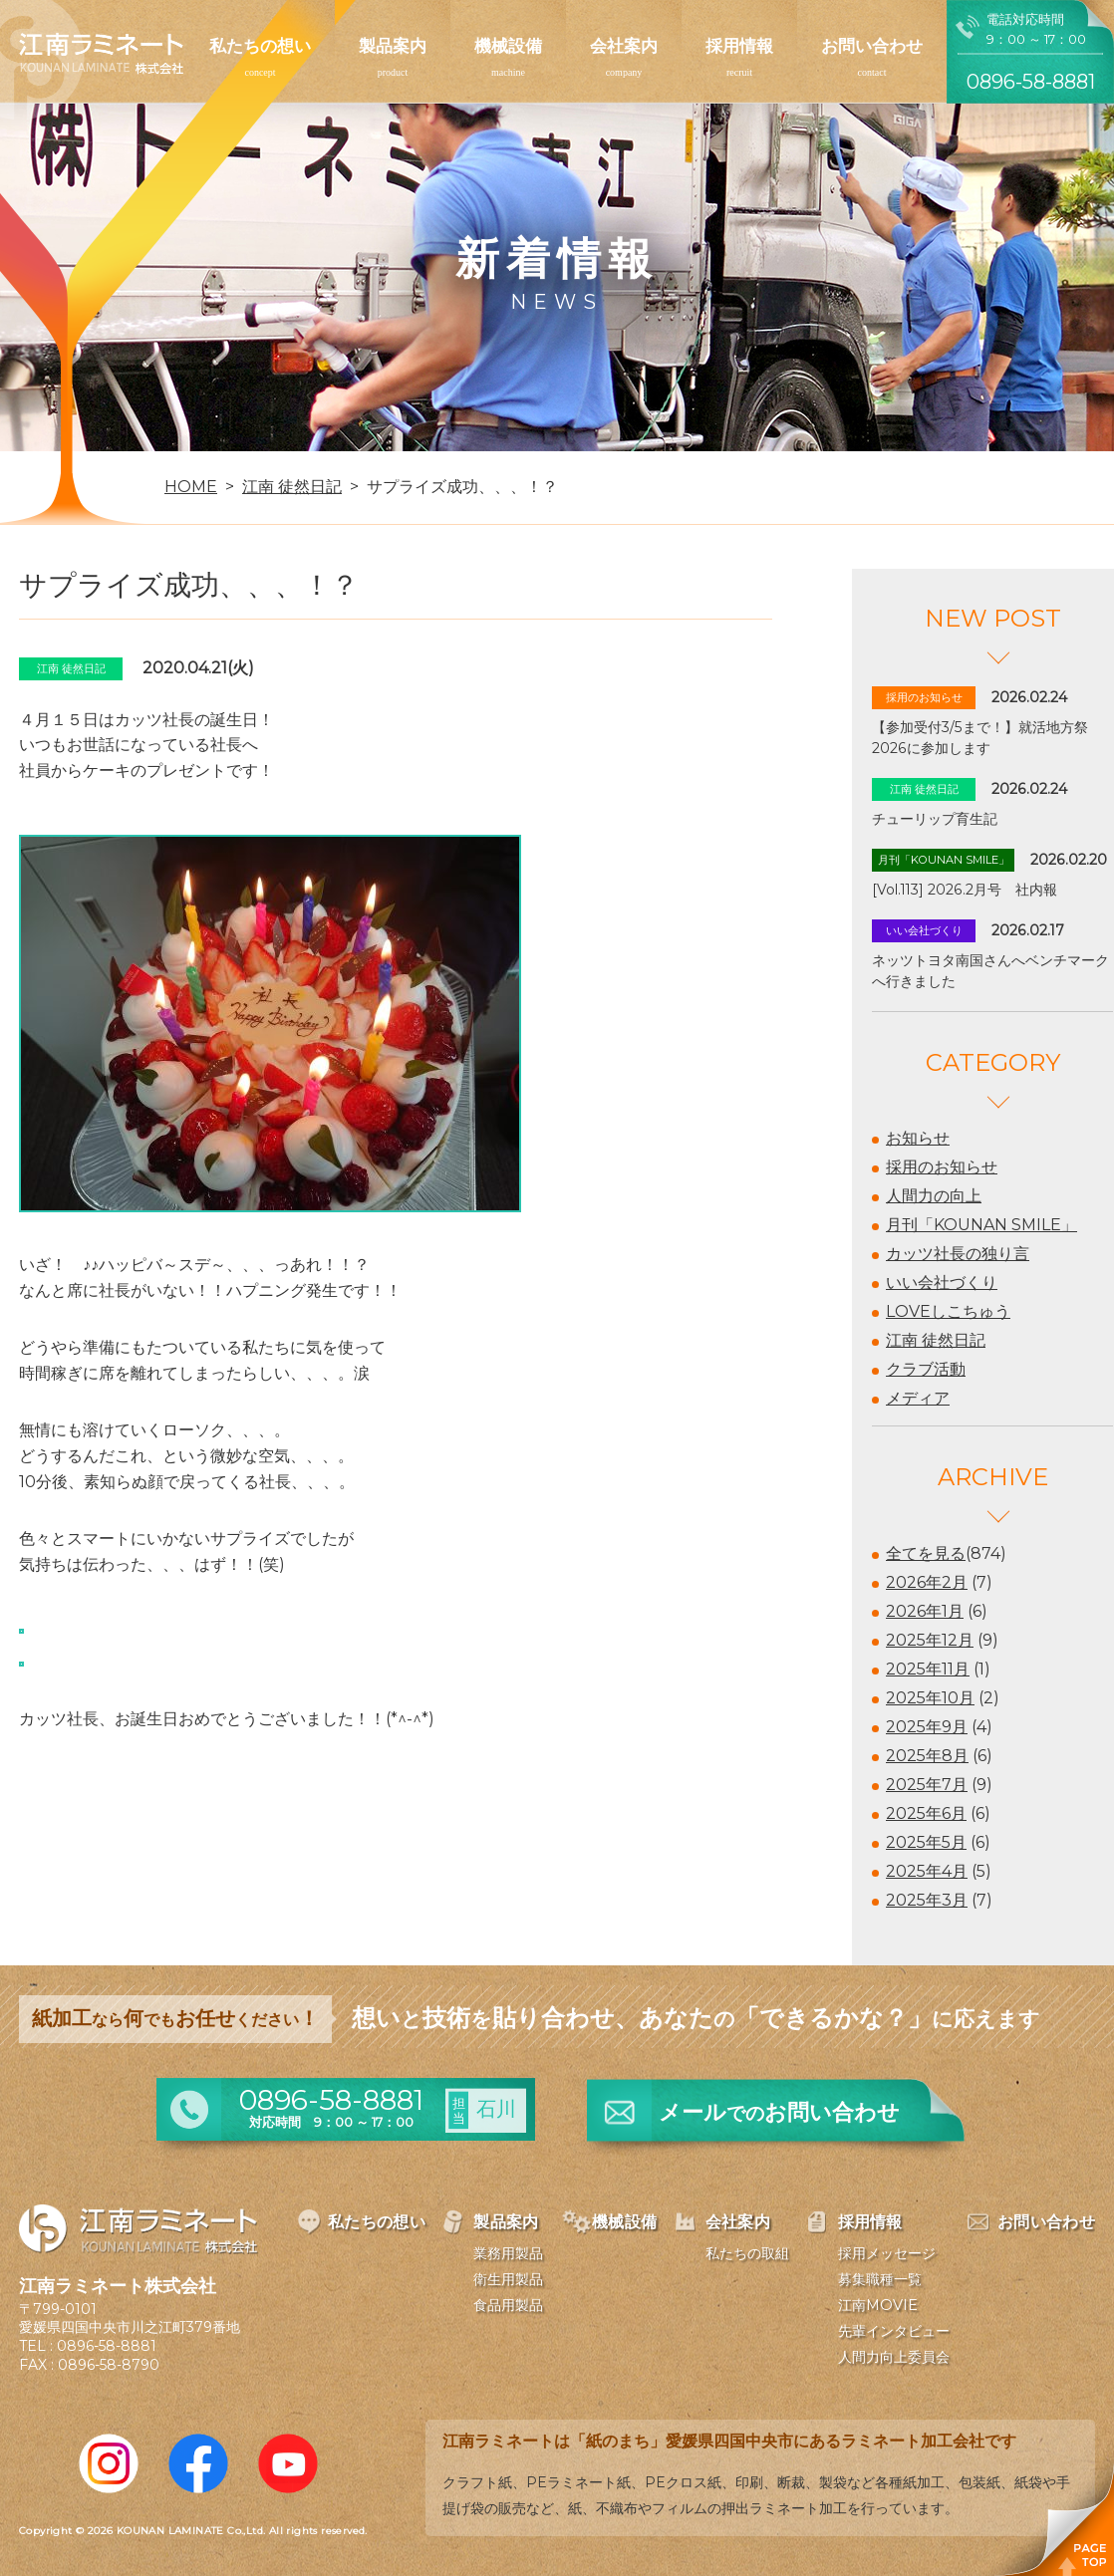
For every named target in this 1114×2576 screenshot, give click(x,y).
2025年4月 (927, 1871)
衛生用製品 (508, 2279)
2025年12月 (930, 1640)
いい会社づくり (941, 1282)
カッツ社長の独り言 (957, 1253)
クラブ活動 (926, 1369)
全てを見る (926, 1553)
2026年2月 (927, 1582)
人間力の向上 (933, 1195)
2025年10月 (930, 1697)
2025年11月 (928, 1669)
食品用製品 (508, 2305)
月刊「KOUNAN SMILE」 (981, 1224)
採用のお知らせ (941, 1167)
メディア (918, 1398)
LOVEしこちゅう (948, 1311)
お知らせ (918, 1138)
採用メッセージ (887, 2253)
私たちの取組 (747, 2253)
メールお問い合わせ (779, 2112)
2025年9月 (927, 1726)
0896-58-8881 (106, 2346)
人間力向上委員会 (894, 2357)
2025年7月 (927, 1784)
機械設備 (508, 46)
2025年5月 (926, 1842)
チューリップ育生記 (934, 819)
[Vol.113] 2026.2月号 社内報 (964, 890)
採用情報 (739, 46)
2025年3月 (927, 1900)
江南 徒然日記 (935, 1340)
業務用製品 (508, 2253)
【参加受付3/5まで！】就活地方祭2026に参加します (980, 737)
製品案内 (392, 46)
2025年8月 (927, 1755)
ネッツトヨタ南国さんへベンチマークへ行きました (990, 970)
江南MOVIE (878, 2305)
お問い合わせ (872, 46)
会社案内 (624, 46)
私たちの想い (260, 46)
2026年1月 (925, 1611)
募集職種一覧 (880, 2279)
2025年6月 (926, 1813)
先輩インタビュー (894, 2331)
